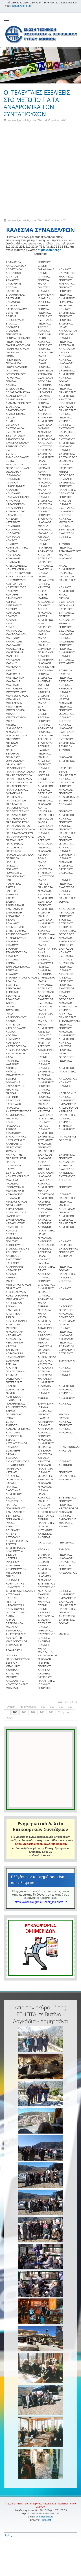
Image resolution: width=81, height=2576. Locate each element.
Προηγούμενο (28, 1706)
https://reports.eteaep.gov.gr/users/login (41, 1843)
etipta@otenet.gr (22, 5)
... (7, 1712)
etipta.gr (8, 2535)
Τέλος (9, 1717)
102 (61, 1706)
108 (42, 1712)
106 (24, 1712)
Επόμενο (63, 1712)
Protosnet (46, 2520)
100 (43, 1706)
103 (70, 1706)
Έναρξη (11, 1706)
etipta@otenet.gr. (49, 249)
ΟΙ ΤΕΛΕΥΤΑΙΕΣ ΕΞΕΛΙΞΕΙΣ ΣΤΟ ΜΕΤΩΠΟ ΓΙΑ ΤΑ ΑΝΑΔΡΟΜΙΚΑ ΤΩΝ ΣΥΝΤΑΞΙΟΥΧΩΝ (37, 103)
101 (52, 1706)
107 (33, 1712)
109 (51, 1712)
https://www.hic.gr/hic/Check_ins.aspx (40, 1902)
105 (15, 1712)
